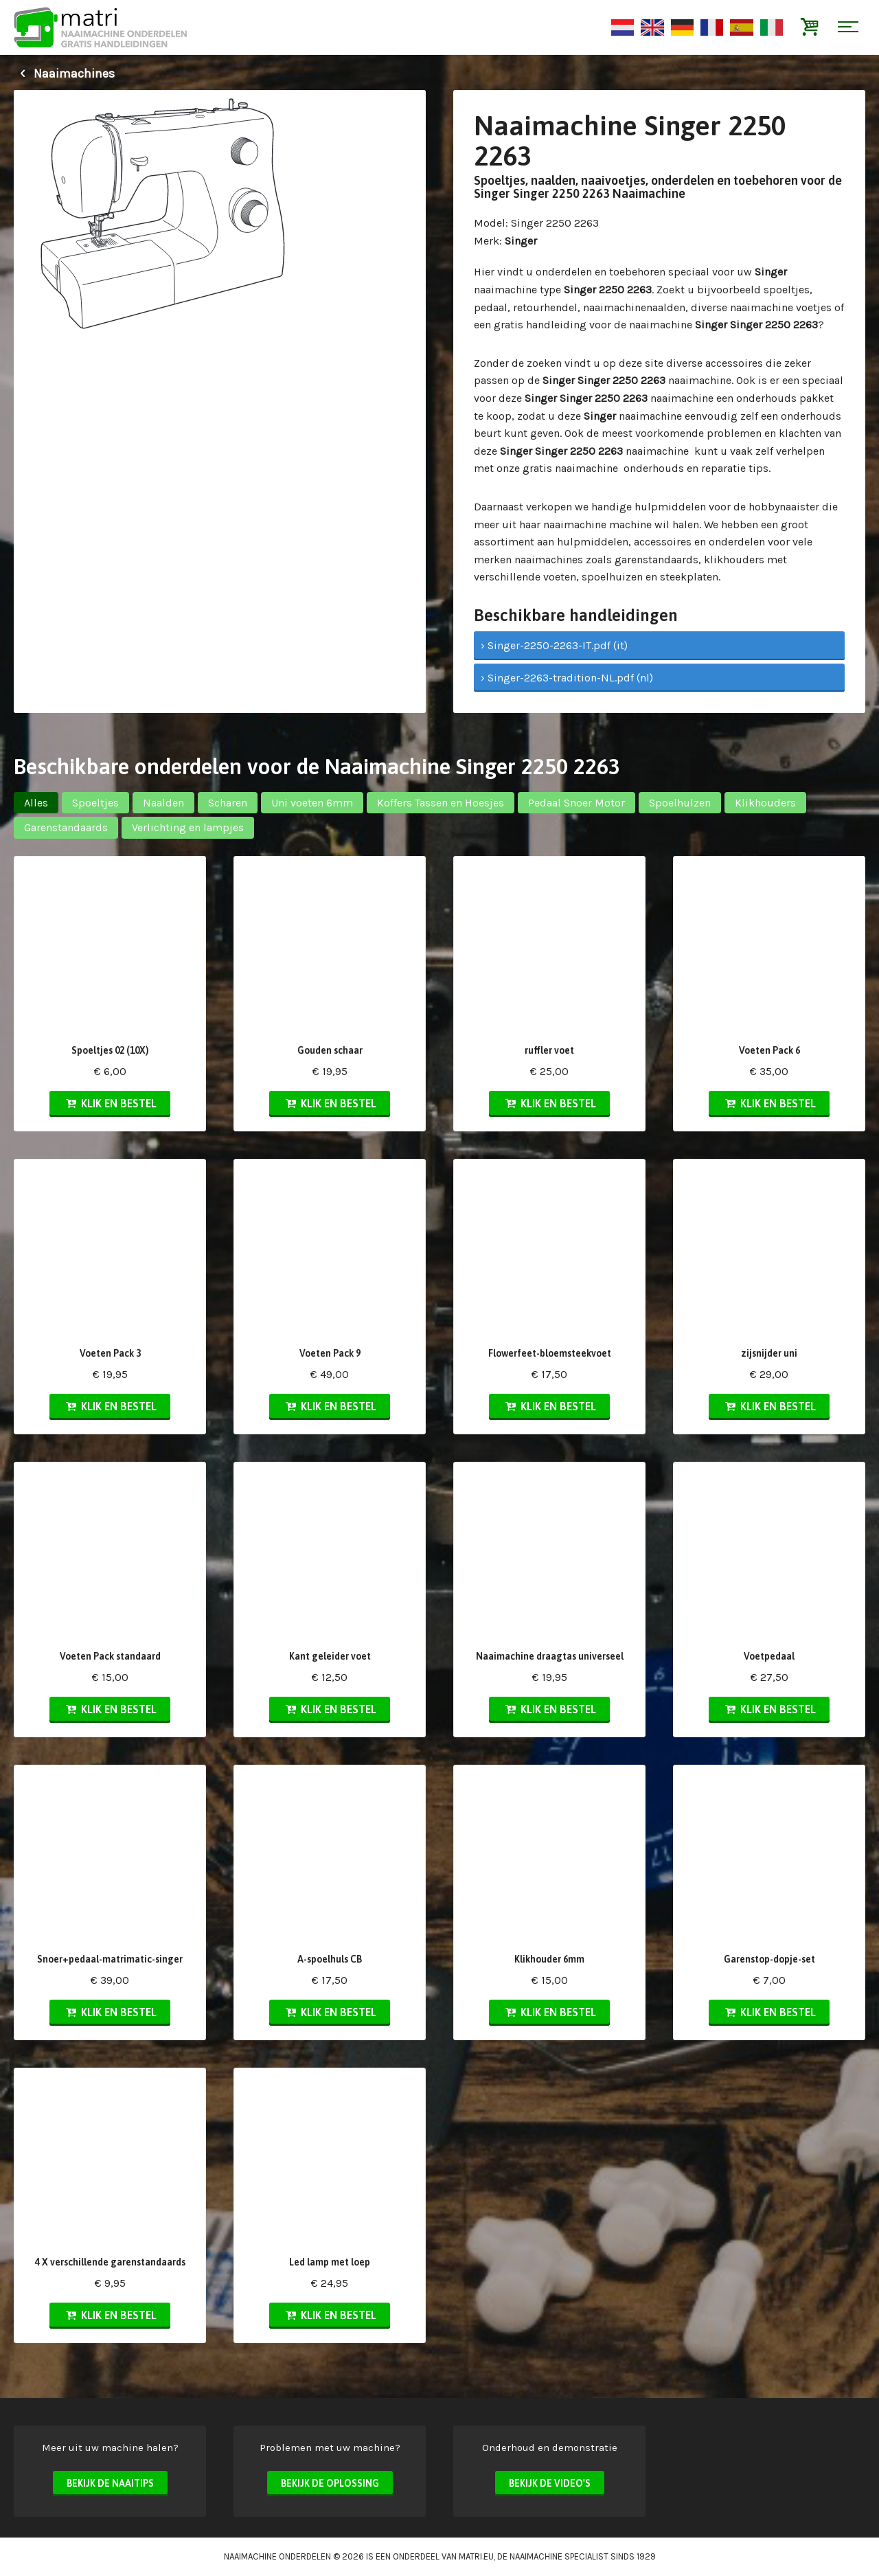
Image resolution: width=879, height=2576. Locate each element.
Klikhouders (765, 802)
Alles (36, 802)
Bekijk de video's (550, 2483)
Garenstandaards (66, 827)
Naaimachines (64, 73)
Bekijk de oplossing (330, 2483)
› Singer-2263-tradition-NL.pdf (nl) (567, 677)
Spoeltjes (95, 802)
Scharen (227, 802)
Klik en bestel (110, 1103)
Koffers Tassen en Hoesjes (440, 802)
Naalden (163, 802)
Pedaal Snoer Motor (576, 802)
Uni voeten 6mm (312, 802)
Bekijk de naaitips (110, 2483)
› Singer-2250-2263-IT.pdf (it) (554, 645)
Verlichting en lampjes (188, 827)
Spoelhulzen (680, 802)
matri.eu (476, 2556)
